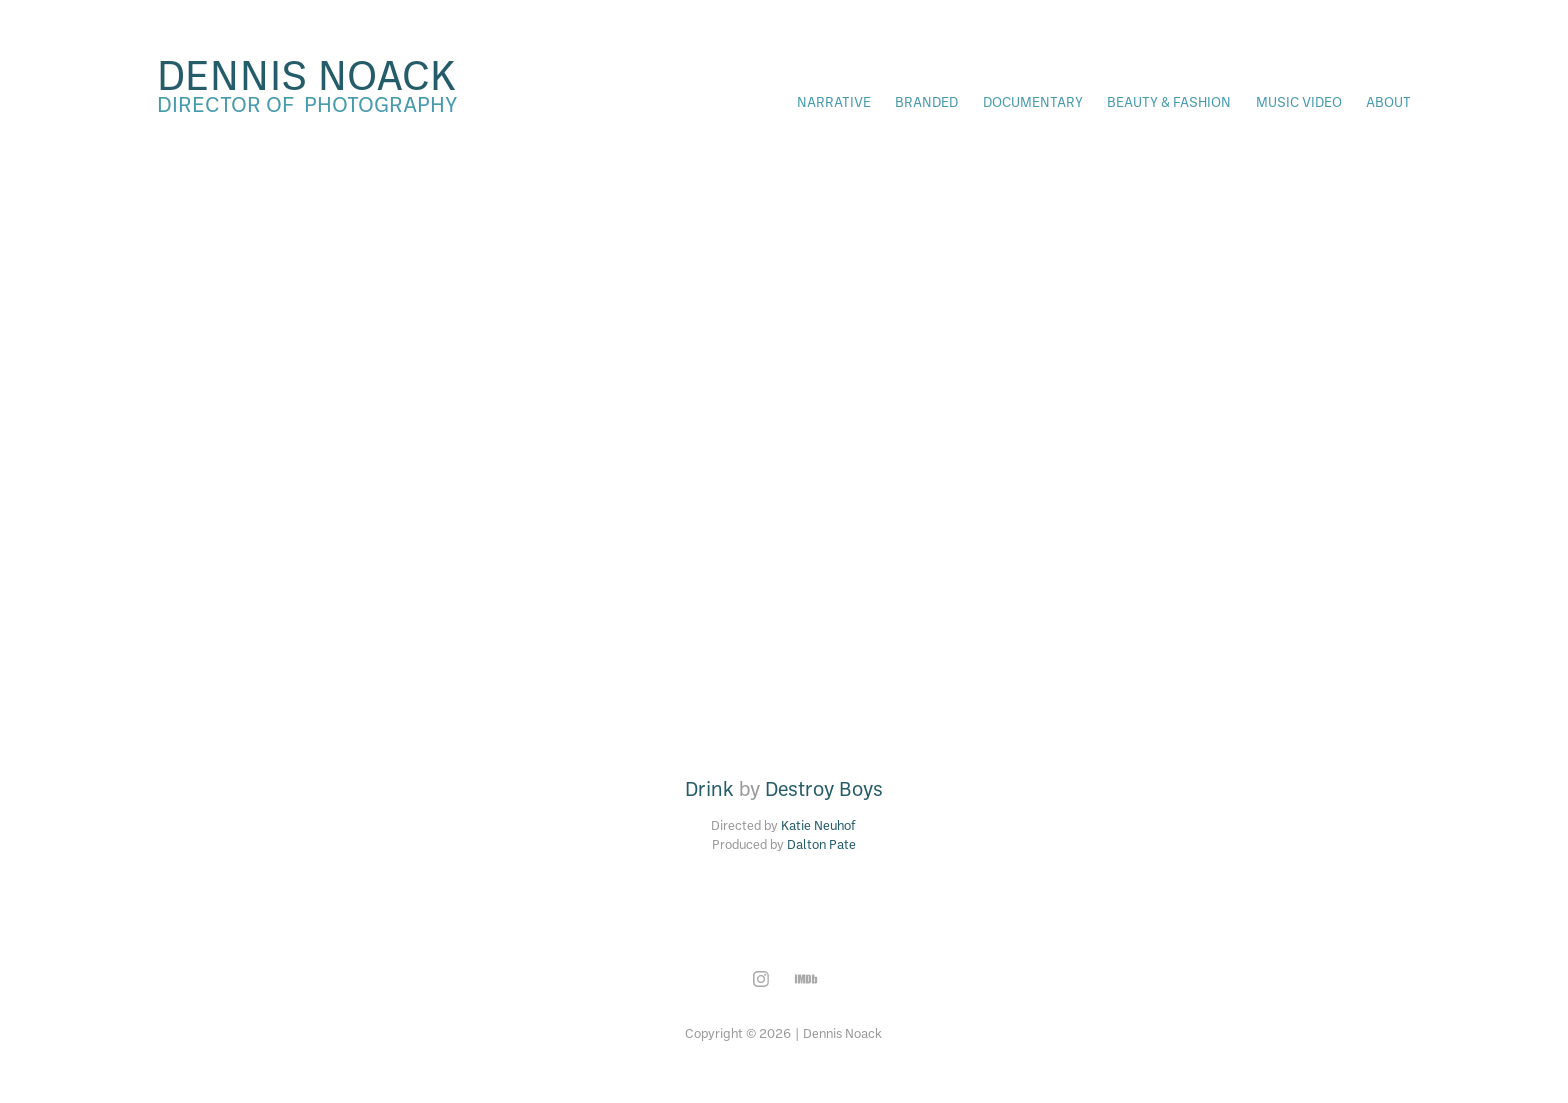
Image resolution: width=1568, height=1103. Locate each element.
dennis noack (306, 73)
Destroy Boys (824, 788)
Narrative (834, 101)
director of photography (307, 103)
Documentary (1033, 101)
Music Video (1299, 101)
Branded (926, 101)
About (1388, 101)
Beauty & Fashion (1169, 101)
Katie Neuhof (818, 825)
